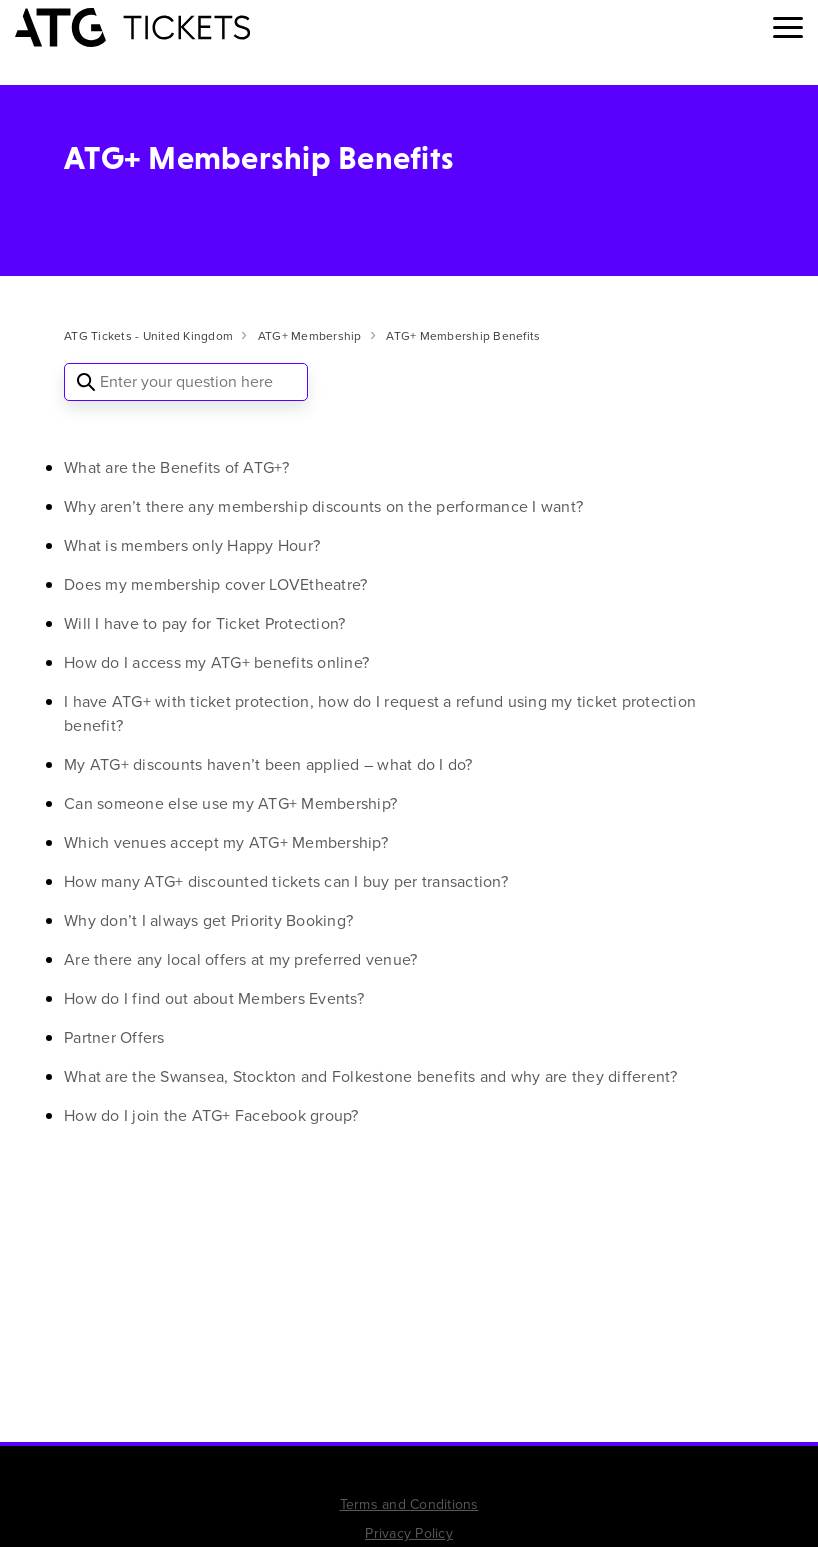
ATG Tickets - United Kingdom (148, 336)
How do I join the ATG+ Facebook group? (211, 1115)
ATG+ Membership (310, 336)
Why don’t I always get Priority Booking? (208, 920)
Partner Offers (114, 1037)
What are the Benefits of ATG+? (177, 467)
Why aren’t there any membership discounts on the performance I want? (323, 506)
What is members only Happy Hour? (192, 545)
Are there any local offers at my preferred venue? (240, 959)
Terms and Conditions (409, 1504)
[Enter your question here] (186, 382)
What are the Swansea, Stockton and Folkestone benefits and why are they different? (371, 1076)
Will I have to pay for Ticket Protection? (204, 623)
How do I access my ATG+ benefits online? (216, 662)
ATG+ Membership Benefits (463, 336)
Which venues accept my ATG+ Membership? (226, 842)
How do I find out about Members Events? (214, 998)
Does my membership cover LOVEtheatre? (215, 584)
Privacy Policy (409, 1533)
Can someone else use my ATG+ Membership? (230, 803)
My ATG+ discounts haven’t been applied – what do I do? (268, 764)
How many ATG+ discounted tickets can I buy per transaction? (286, 881)
